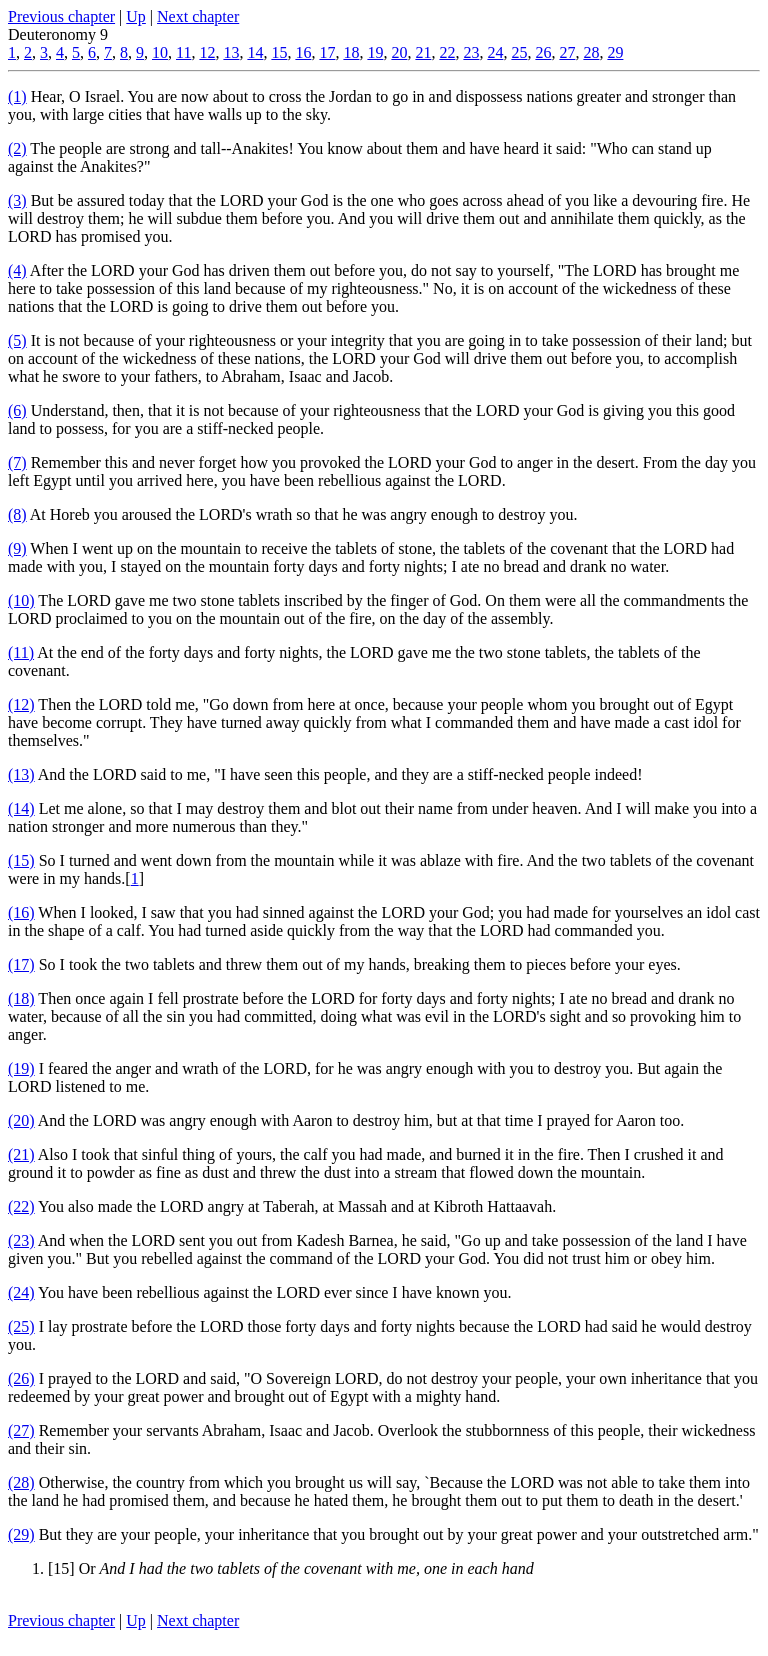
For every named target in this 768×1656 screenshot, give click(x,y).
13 (231, 52)
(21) (21, 1154)
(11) (21, 652)
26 (543, 52)
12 (207, 52)
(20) (21, 1120)
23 (471, 52)
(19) (21, 1068)
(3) (17, 200)
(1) (17, 96)
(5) (17, 340)
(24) (21, 1292)
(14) (21, 808)
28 (591, 52)
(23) (21, 1240)
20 (399, 52)
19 (375, 52)
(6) (17, 410)
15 (279, 52)
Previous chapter (61, 16)
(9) (17, 548)
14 (255, 52)
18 (351, 52)
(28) (21, 1482)
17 (327, 52)
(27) (21, 1430)
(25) (21, 1326)
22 (447, 52)
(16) (21, 912)
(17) (21, 964)
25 (519, 52)
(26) (21, 1378)
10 (160, 52)
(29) (21, 1534)
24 (495, 52)
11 (183, 52)
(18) (21, 998)
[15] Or (291, 1568)
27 (567, 52)
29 (615, 52)
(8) (17, 514)
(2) (17, 148)
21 (423, 52)
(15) (21, 860)
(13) (21, 774)
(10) (21, 600)
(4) (17, 270)
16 (303, 52)
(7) (17, 462)
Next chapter (198, 16)
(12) (21, 704)
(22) (21, 1206)
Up (136, 16)
